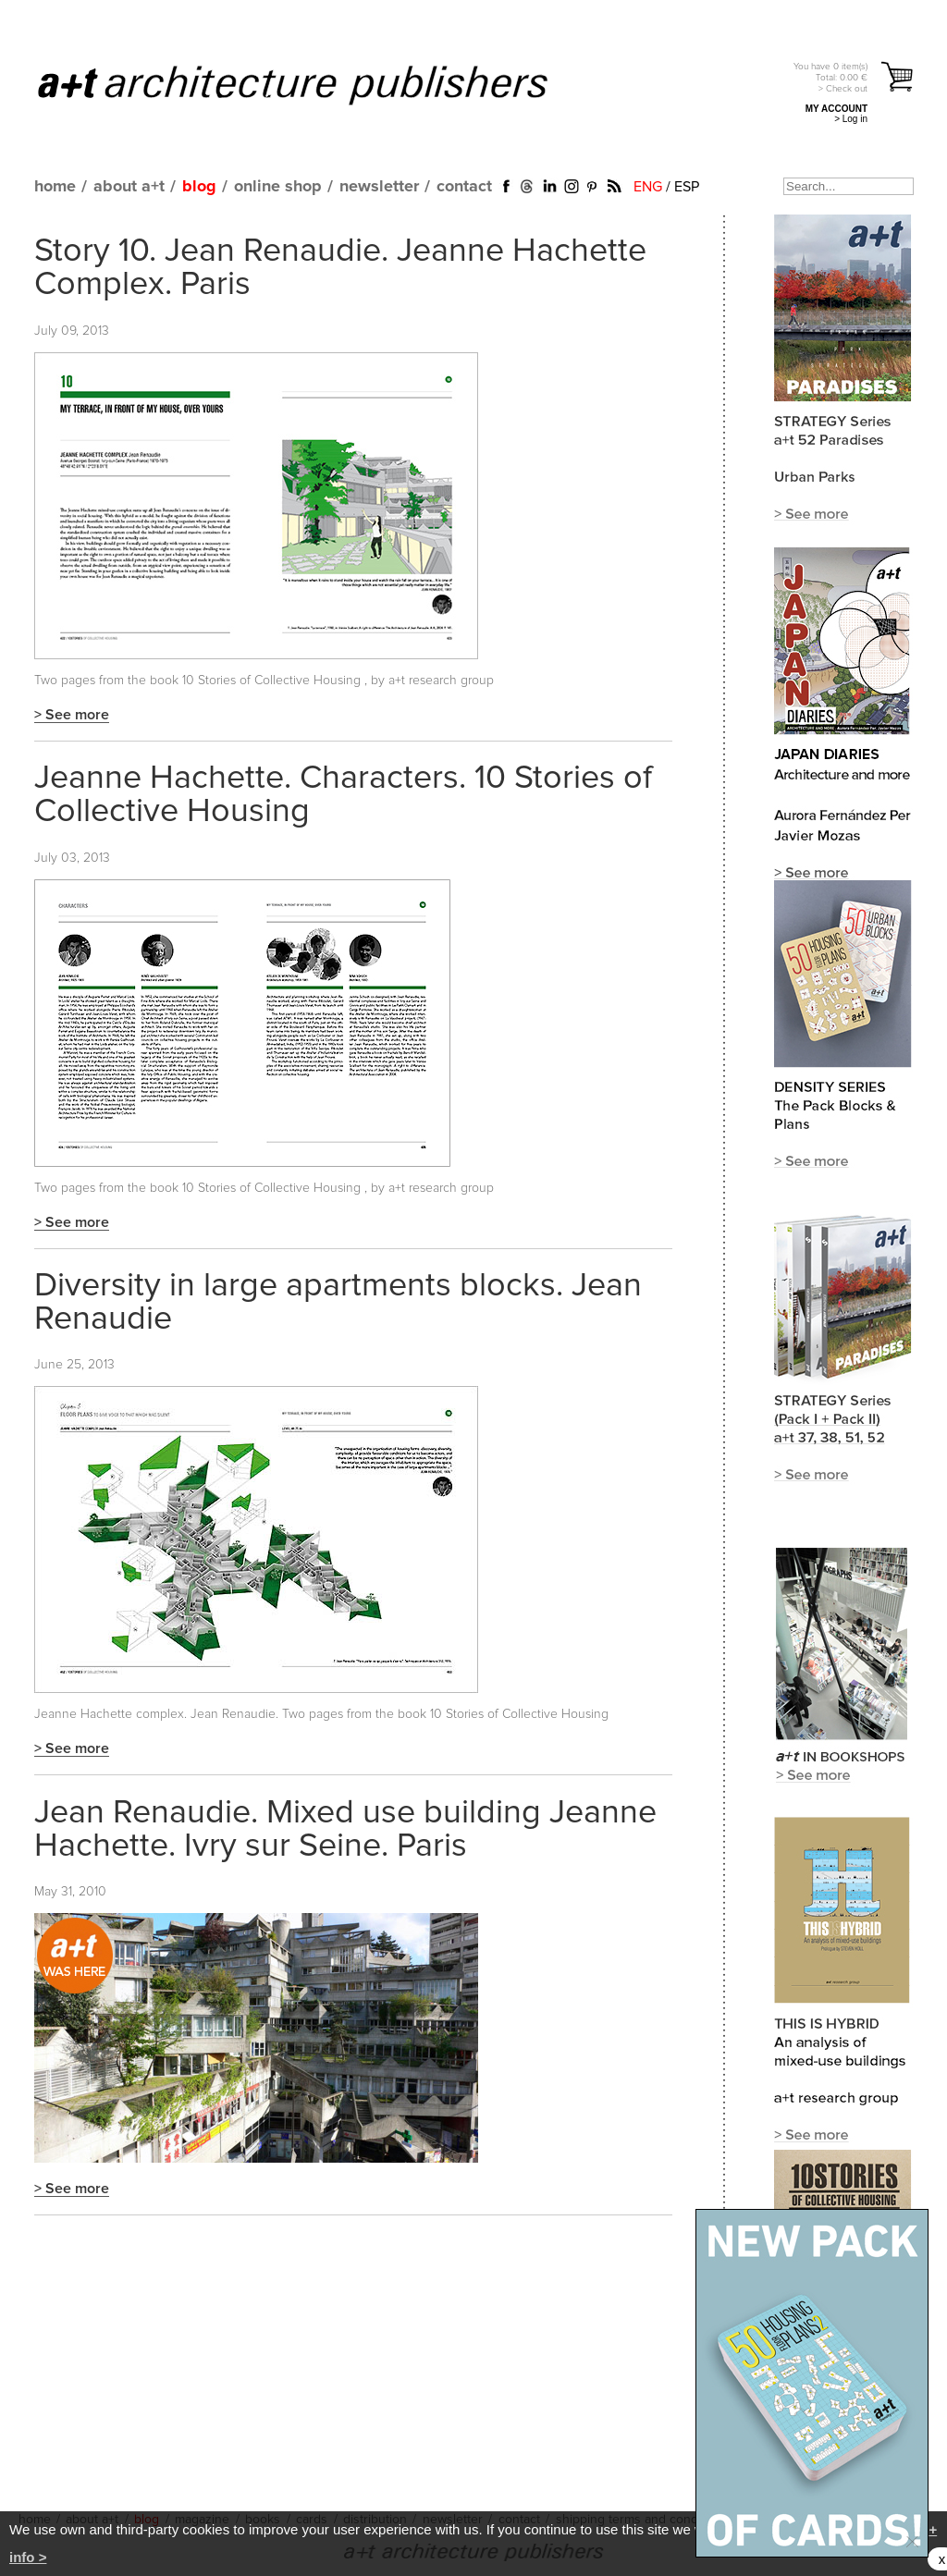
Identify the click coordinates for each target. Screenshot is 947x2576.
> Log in (850, 119)
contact (464, 186)
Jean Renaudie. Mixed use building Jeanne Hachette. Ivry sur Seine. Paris (345, 1830)
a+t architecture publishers (315, 84)
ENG (647, 186)
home (55, 186)
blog (199, 186)
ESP (686, 186)
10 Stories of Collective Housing (273, 680)
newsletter (379, 186)
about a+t (129, 186)
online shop (278, 186)
